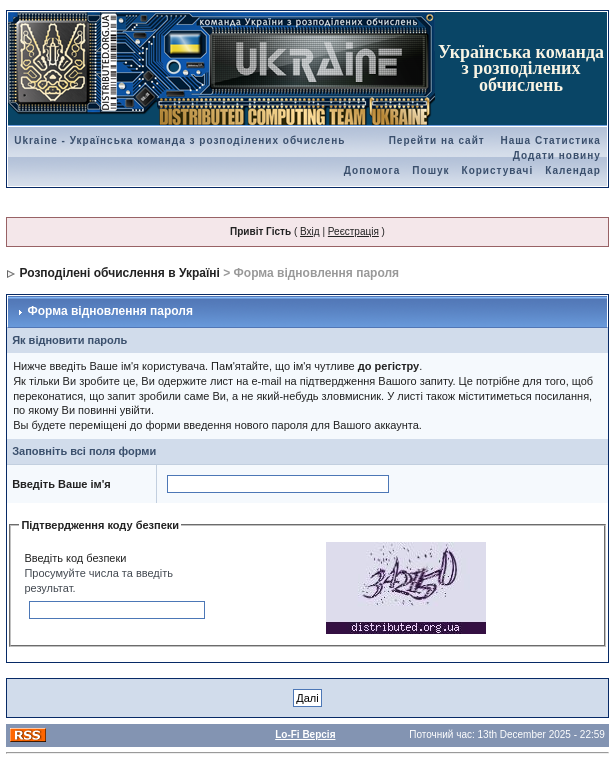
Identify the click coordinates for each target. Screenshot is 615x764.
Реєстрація (353, 231)
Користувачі (498, 170)
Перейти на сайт (437, 140)
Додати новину (557, 155)
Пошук (430, 170)
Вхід (310, 231)
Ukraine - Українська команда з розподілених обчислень (179, 140)
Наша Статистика (550, 140)
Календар (573, 170)
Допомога (372, 170)
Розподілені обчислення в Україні (120, 273)
